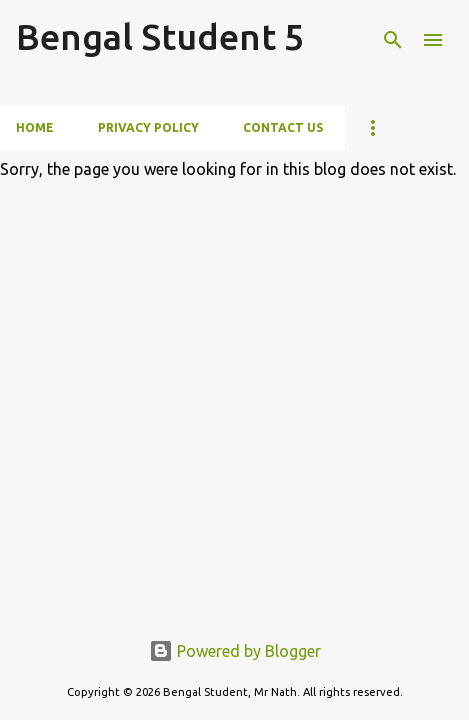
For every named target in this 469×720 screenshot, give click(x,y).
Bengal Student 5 (160, 36)
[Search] (393, 40)
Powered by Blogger (235, 651)
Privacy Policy (148, 127)
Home (35, 127)
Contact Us (283, 127)
